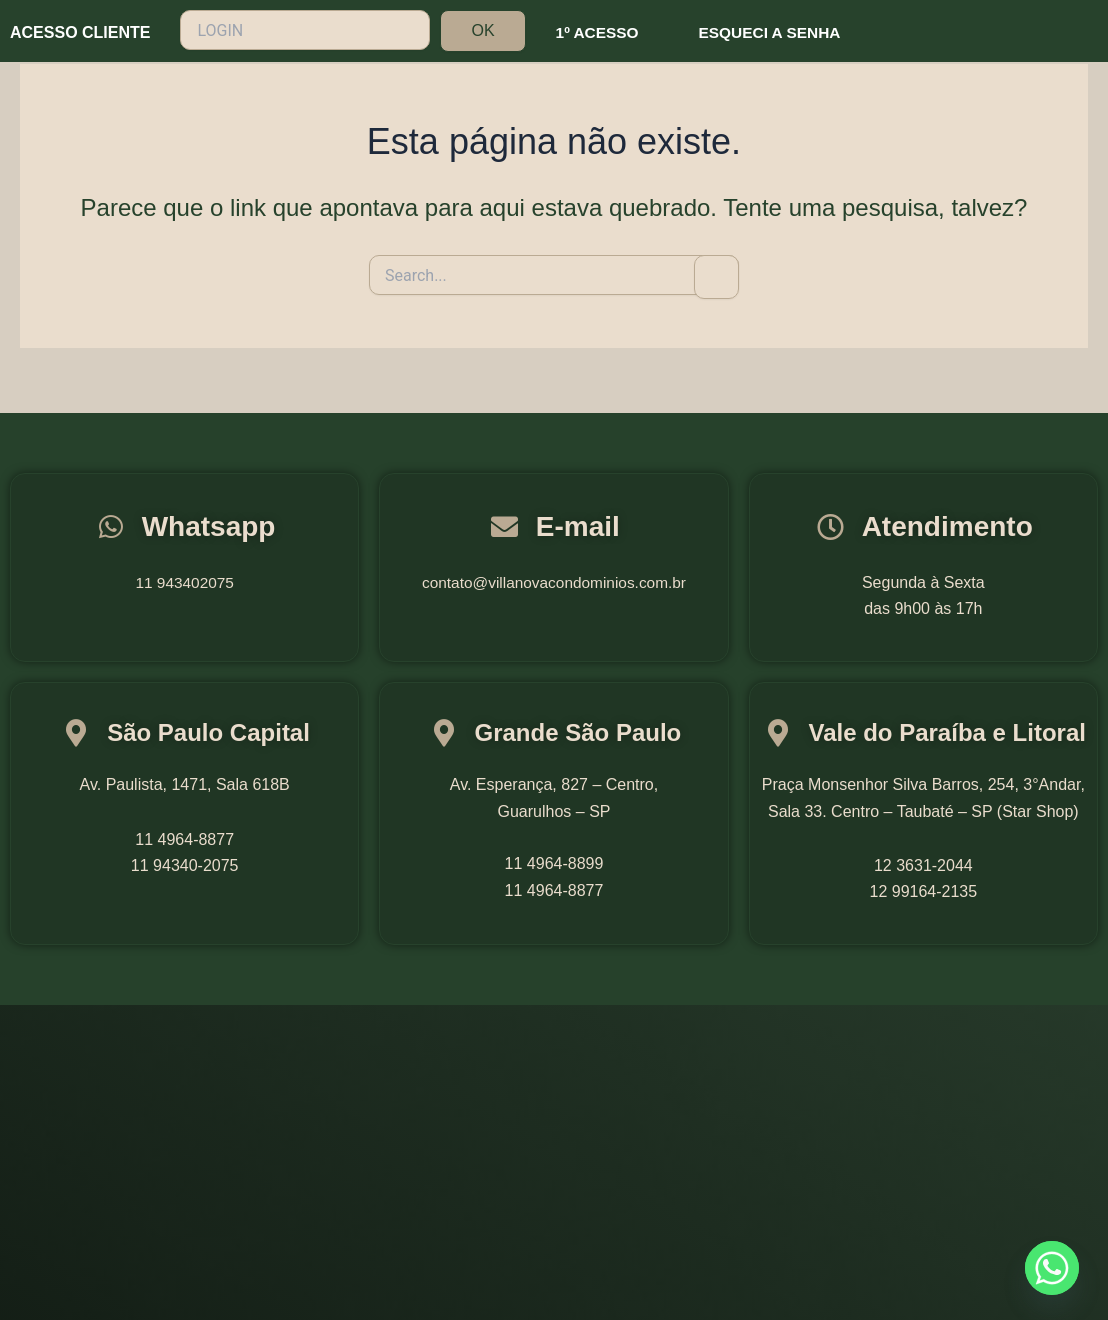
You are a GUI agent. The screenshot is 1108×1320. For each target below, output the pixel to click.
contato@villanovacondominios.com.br (554, 582)
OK (482, 30)
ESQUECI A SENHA (775, 32)
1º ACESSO (599, 32)
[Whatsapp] (1052, 1268)
